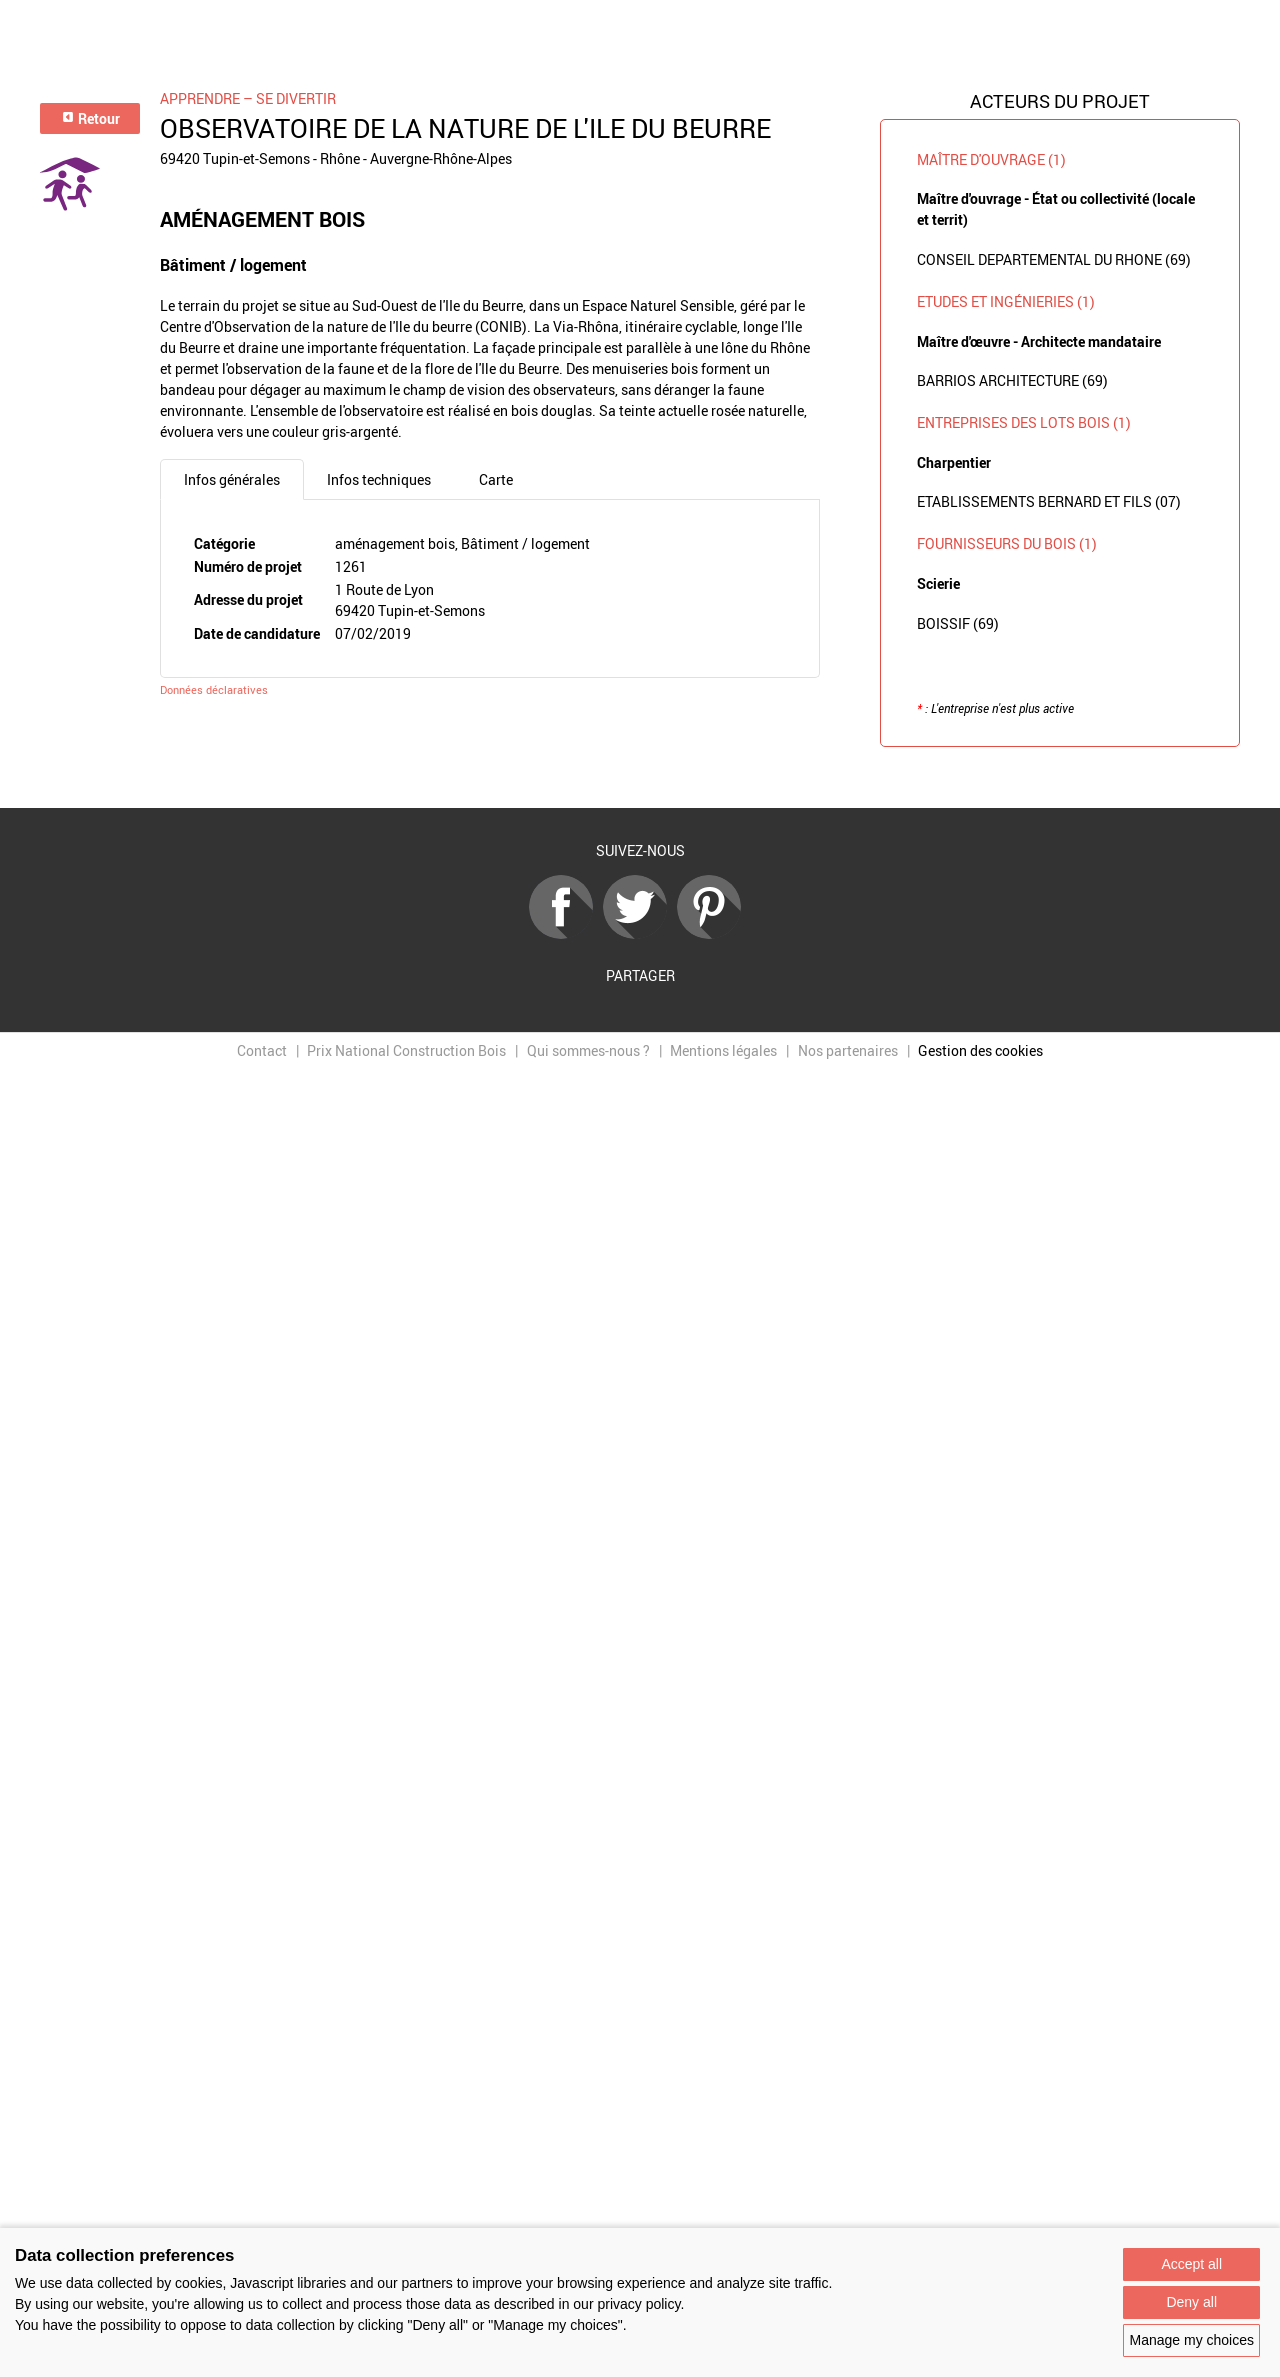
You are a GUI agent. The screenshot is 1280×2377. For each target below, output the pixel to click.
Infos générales (232, 479)
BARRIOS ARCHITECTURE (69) (1012, 380)
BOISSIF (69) (958, 623)
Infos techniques (379, 479)
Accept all (1191, 2264)
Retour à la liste (640, 778)
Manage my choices (1191, 2340)
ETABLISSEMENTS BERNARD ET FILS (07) (1049, 501)
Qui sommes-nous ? (588, 1050)
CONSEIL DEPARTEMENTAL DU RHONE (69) (1054, 259)
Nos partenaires (848, 1050)
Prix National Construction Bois (406, 1050)
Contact (262, 1050)
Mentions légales (723, 1050)
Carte (496, 479)
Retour (90, 118)
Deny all (1191, 2302)
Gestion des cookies (980, 1050)
